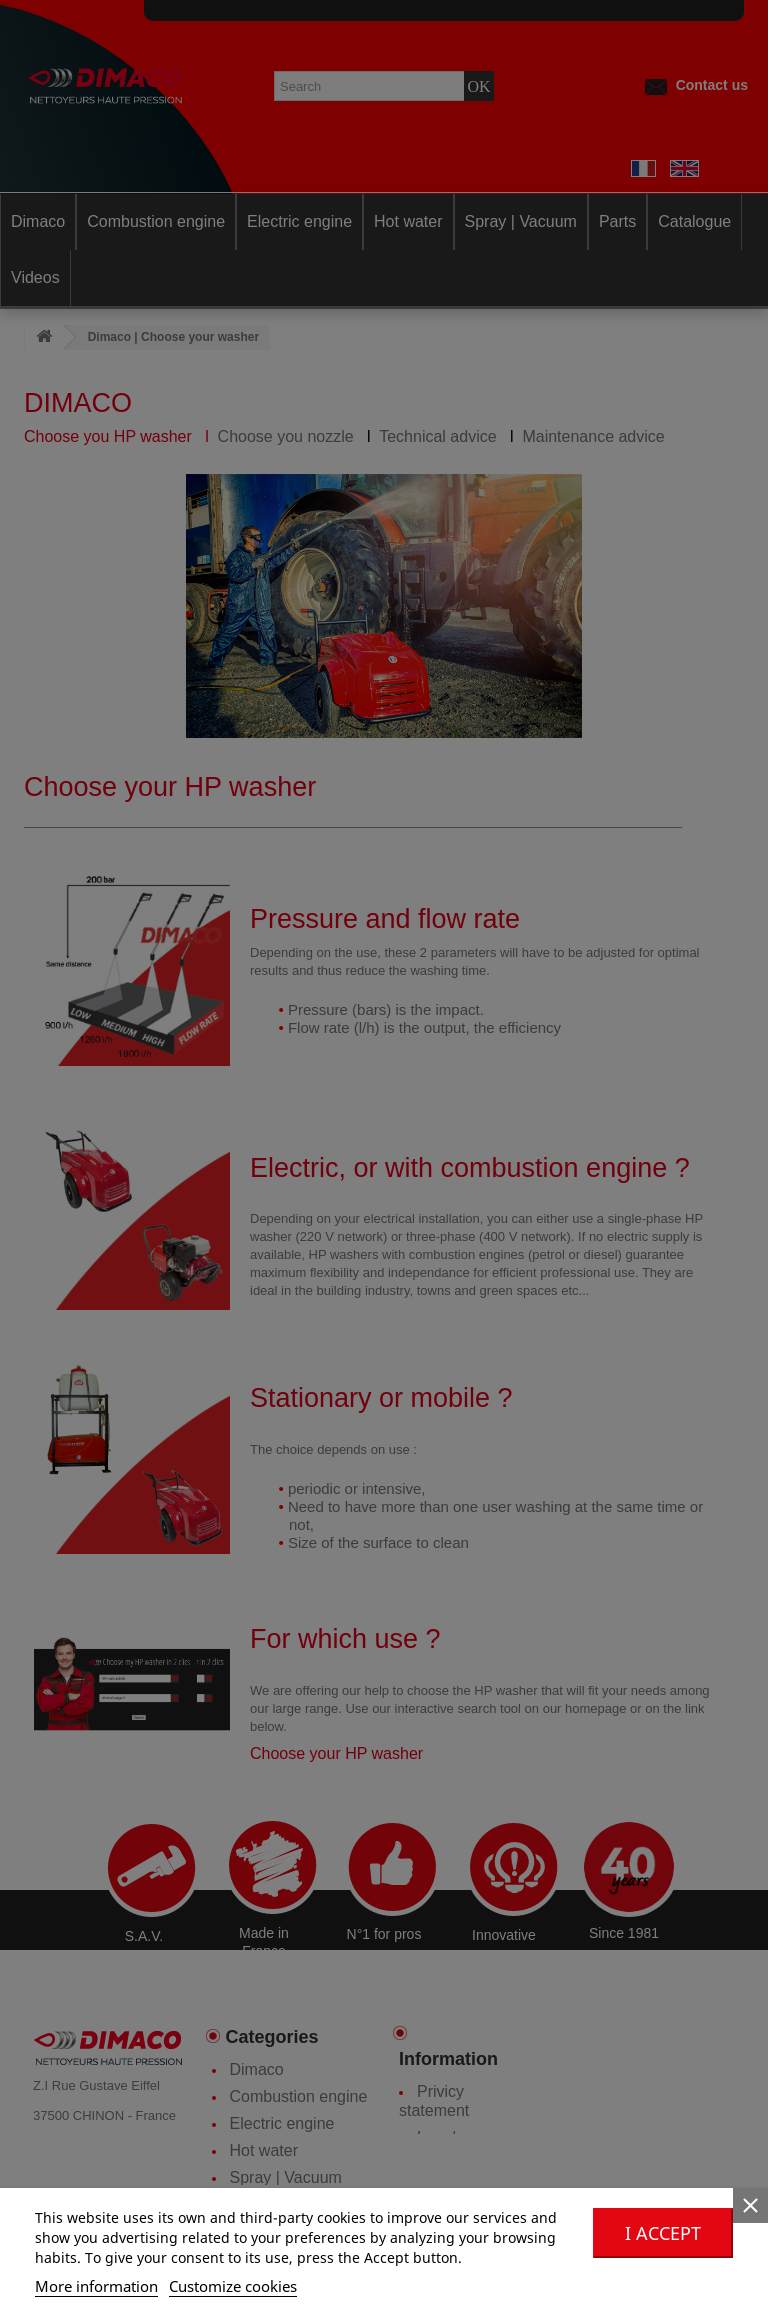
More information (96, 2286)
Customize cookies (233, 2286)
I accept (663, 2233)
